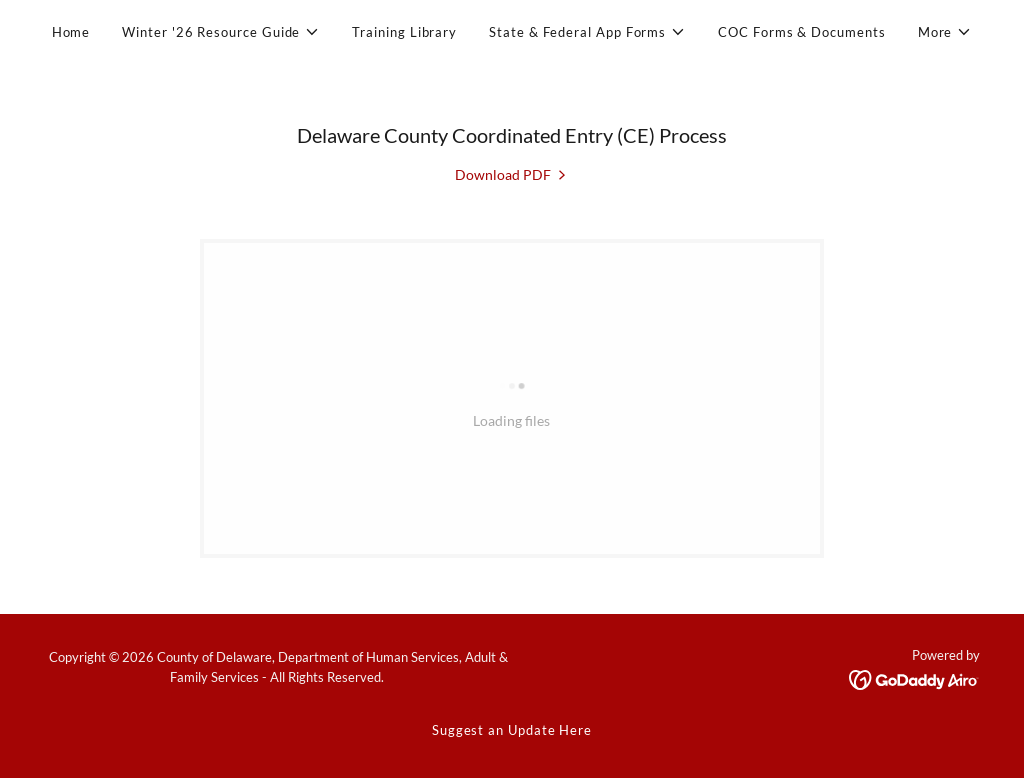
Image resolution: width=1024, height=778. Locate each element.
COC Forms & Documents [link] (801, 32)
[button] (221, 32)
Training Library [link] (404, 32)
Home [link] (71, 32)
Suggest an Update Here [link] (512, 730)
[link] (512, 174)
